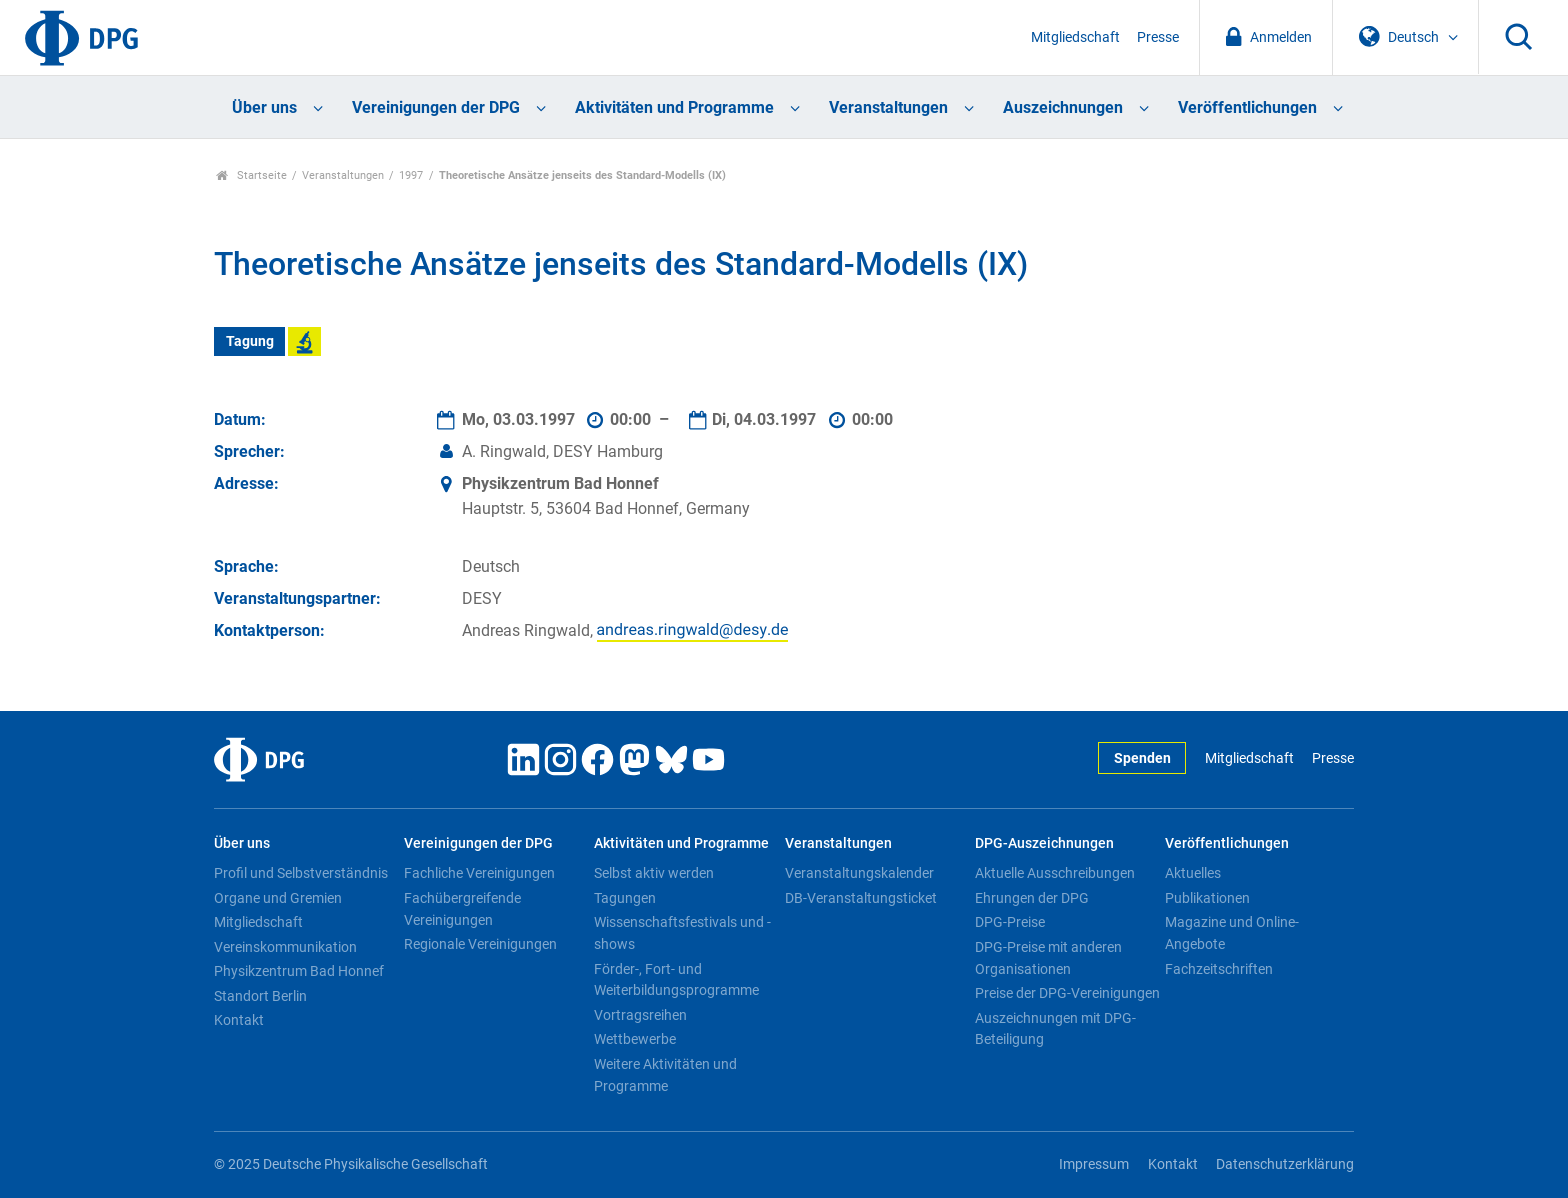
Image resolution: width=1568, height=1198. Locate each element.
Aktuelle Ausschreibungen (1055, 873)
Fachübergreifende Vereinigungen (462, 909)
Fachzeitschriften (1219, 969)
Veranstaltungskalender (859, 873)
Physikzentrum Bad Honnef (299, 971)
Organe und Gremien (278, 898)
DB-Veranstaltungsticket (861, 898)
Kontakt (239, 1020)
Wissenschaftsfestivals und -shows (682, 933)
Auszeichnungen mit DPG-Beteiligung (1055, 1029)
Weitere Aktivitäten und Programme (665, 1075)
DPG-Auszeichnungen (1044, 843)
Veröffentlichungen (1247, 107)
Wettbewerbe (635, 1039)
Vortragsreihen (640, 1015)
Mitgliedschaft (1075, 37)
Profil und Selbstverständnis (301, 873)
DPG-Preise (1010, 922)
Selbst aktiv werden (654, 873)
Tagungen (625, 898)
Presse (1158, 37)
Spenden (1142, 758)
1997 (411, 175)
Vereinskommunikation (285, 947)
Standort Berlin (260, 996)
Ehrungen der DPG (1032, 898)
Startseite (251, 175)
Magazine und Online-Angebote (1232, 933)
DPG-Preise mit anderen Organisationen (1048, 958)
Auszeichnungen (1063, 107)
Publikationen (1207, 898)
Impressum (1094, 1164)
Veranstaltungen (888, 107)
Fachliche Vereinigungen (479, 873)
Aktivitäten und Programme (674, 107)
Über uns (264, 107)
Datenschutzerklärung (1285, 1164)
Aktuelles (1193, 873)
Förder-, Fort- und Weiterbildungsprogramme (676, 980)
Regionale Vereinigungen (480, 944)
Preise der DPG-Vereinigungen (1067, 993)
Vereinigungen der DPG (436, 107)
